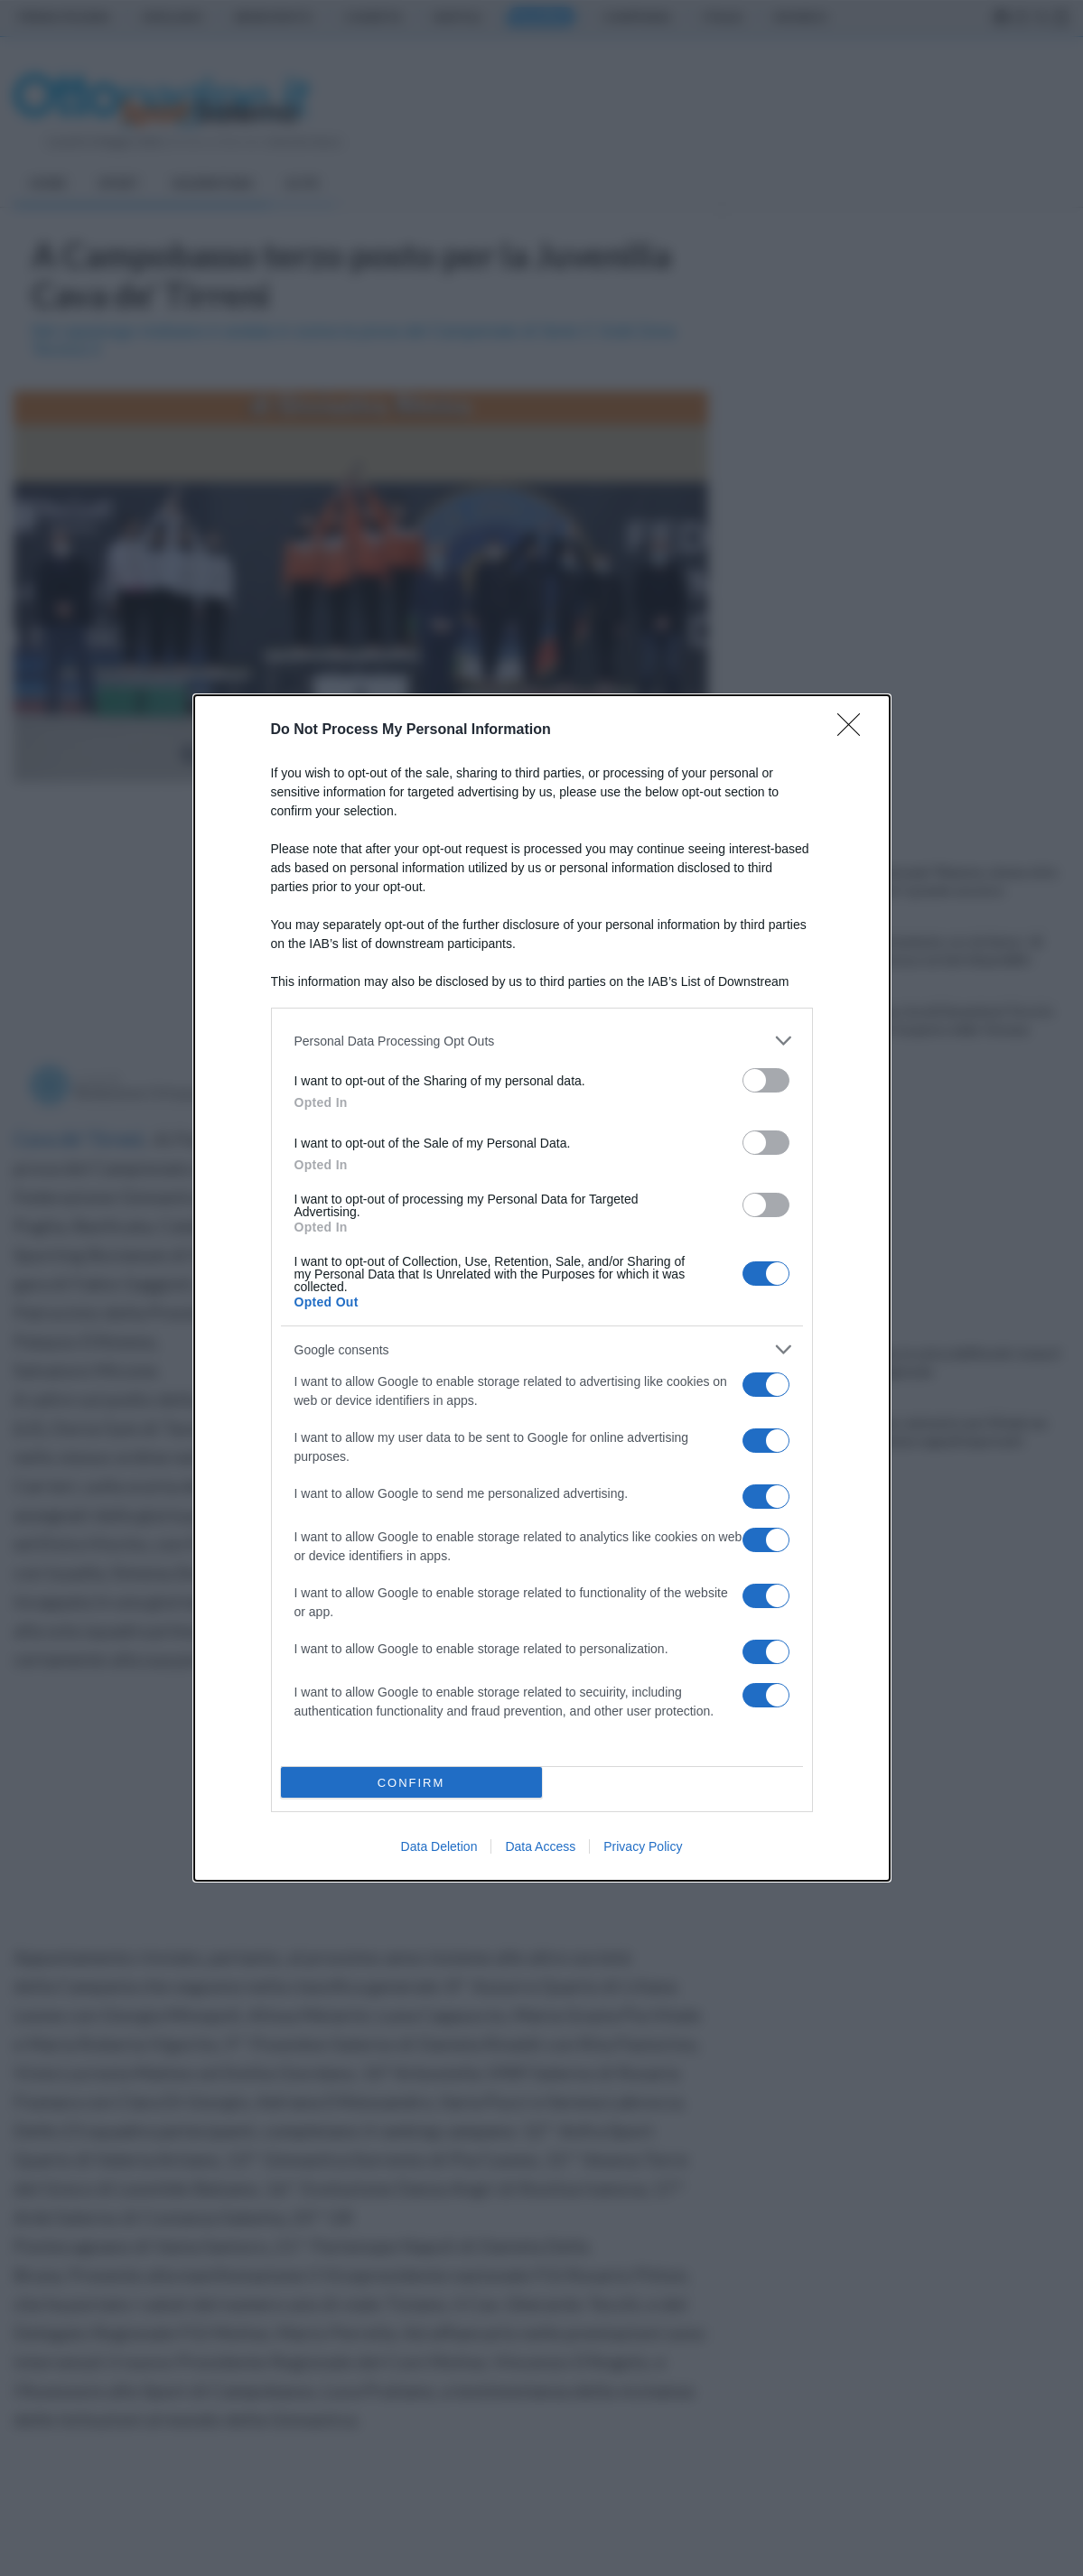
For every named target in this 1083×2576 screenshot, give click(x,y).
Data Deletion (439, 1846)
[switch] (765, 1080)
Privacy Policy (642, 1846)
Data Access (540, 1846)
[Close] (854, 730)
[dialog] (542, 1288)
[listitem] (541, 1040)
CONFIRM (411, 1783)
